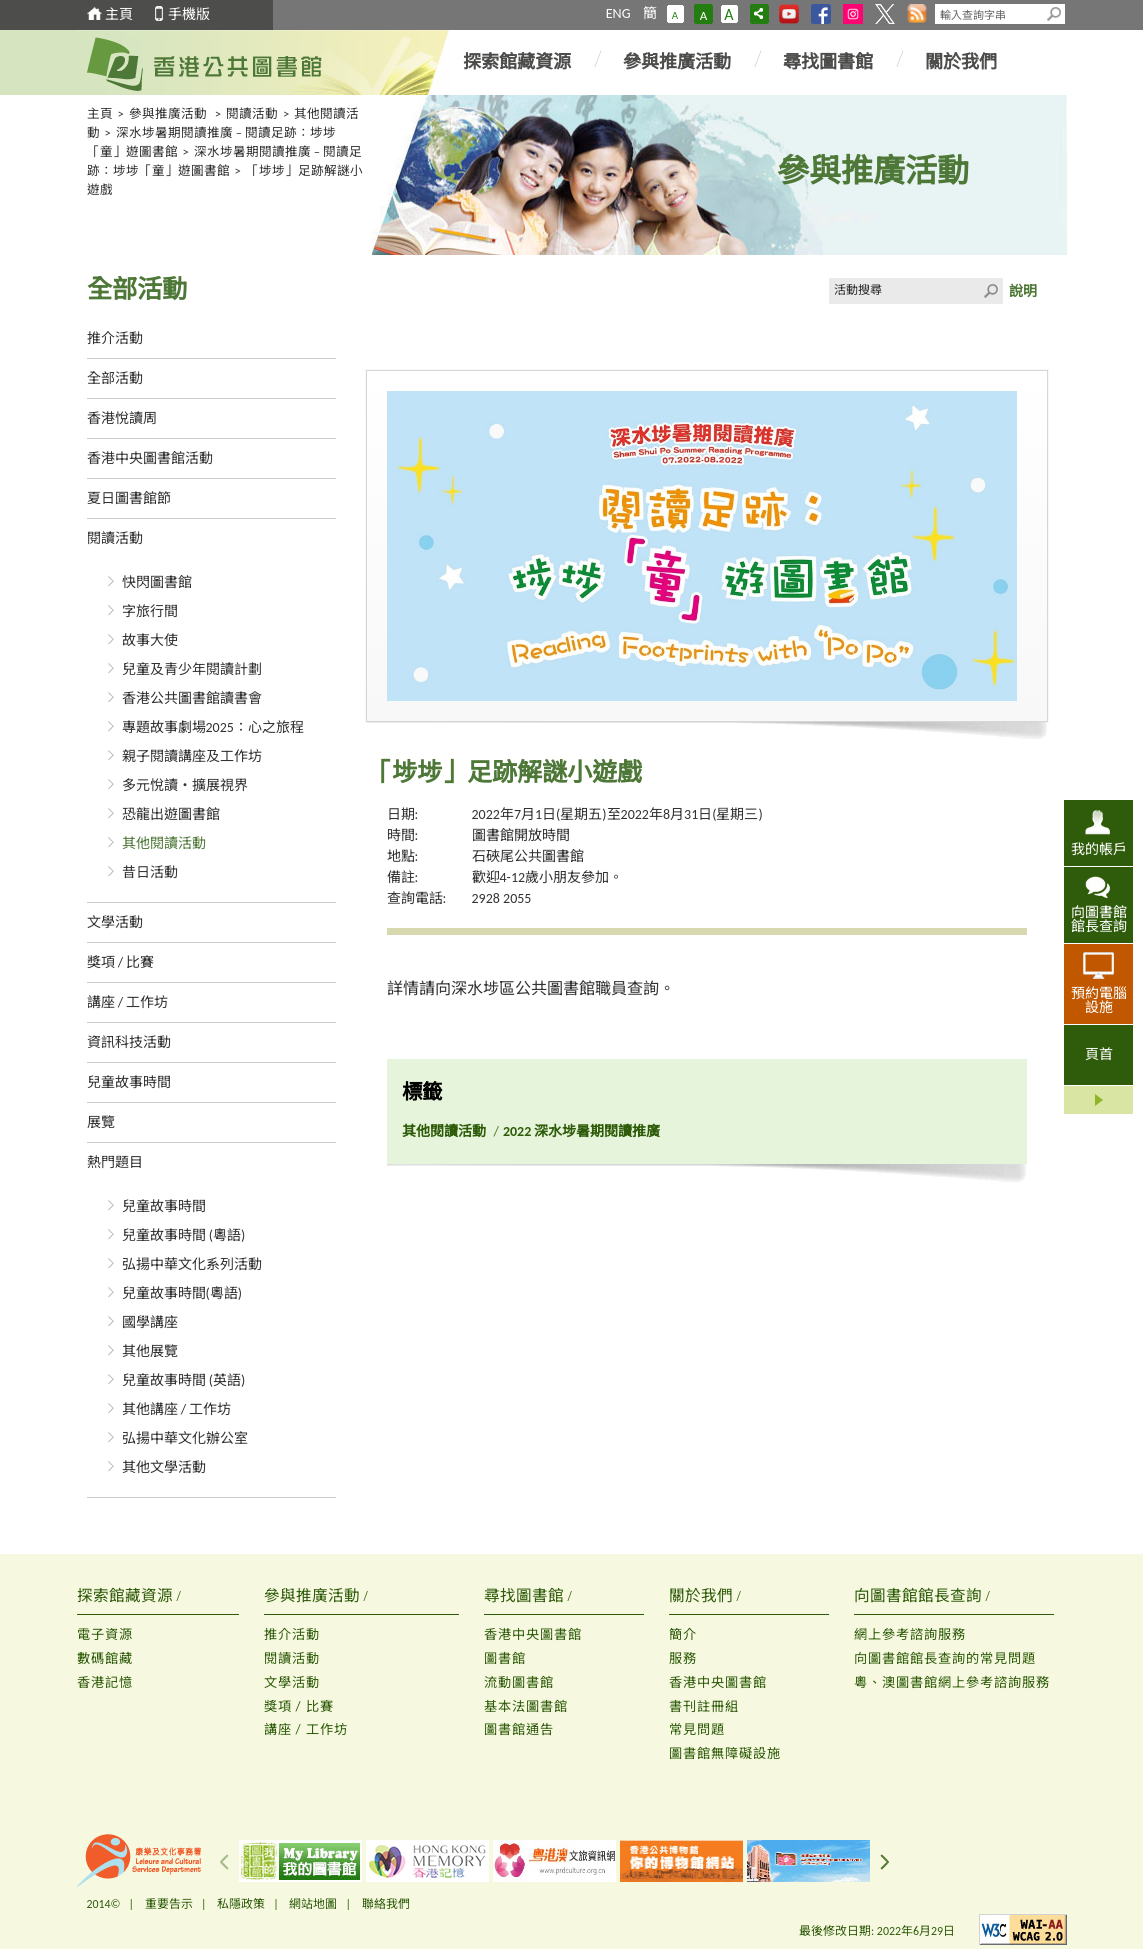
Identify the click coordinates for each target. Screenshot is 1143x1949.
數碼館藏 (105, 1658)
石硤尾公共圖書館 (528, 856)
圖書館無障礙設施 (725, 1753)
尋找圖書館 (828, 62)
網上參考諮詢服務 (910, 1634)
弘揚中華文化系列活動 (192, 1264)
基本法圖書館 (526, 1706)
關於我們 (961, 62)
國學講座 (150, 1322)
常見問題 (697, 1729)
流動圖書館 (519, 1682)
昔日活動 (150, 872)
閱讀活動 (252, 113)
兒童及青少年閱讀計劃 (192, 669)
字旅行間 (150, 611)
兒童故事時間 (129, 1082)
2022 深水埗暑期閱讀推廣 (582, 1131)
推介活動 (115, 338)
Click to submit (990, 291)
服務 (683, 1658)
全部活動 (115, 378)
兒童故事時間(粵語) (182, 1293)
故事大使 (150, 640)
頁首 (1099, 1054)
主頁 (119, 14)
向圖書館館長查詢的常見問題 (945, 1658)
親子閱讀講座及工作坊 (192, 756)
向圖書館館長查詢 (1099, 919)
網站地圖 (313, 1904)
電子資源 (105, 1634)
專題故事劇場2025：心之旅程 (213, 727)
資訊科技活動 (129, 1042)
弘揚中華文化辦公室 (185, 1438)
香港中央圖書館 (533, 1634)
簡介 (683, 1634)
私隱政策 (241, 1904)
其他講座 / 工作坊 (177, 1409)
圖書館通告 (519, 1729)
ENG (618, 13)
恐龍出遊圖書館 (171, 814)
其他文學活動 (164, 1467)
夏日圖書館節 (129, 498)
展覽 (101, 1122)
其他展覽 (150, 1351)
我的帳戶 (1099, 849)
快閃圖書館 (157, 582)
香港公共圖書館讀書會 (192, 698)
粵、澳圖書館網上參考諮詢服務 (952, 1682)
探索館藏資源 (517, 62)
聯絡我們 (386, 1904)
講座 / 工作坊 (128, 1002)
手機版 (189, 14)
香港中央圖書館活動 (150, 458)
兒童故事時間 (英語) (184, 1380)
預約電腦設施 (1099, 1000)
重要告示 (169, 1904)
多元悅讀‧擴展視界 (185, 785)
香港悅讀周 (122, 418)
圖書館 (505, 1658)
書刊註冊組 (704, 1706)
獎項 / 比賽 (121, 962)
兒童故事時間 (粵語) (184, 1235)
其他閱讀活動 (164, 843)
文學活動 (115, 922)
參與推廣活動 (677, 62)
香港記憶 (105, 1682)
